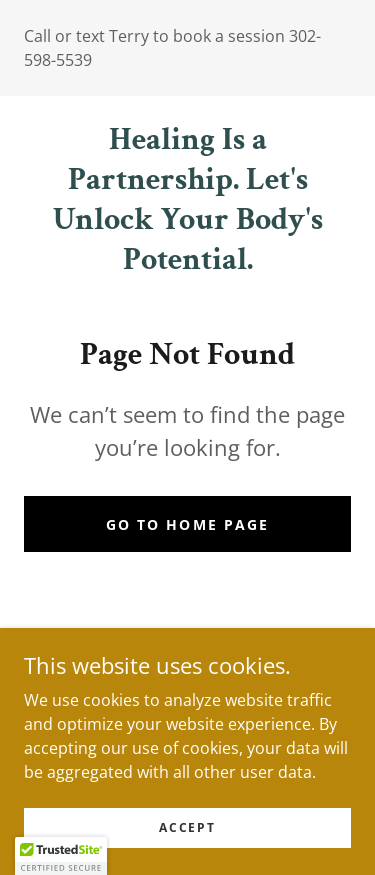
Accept (187, 827)
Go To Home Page (187, 524)
